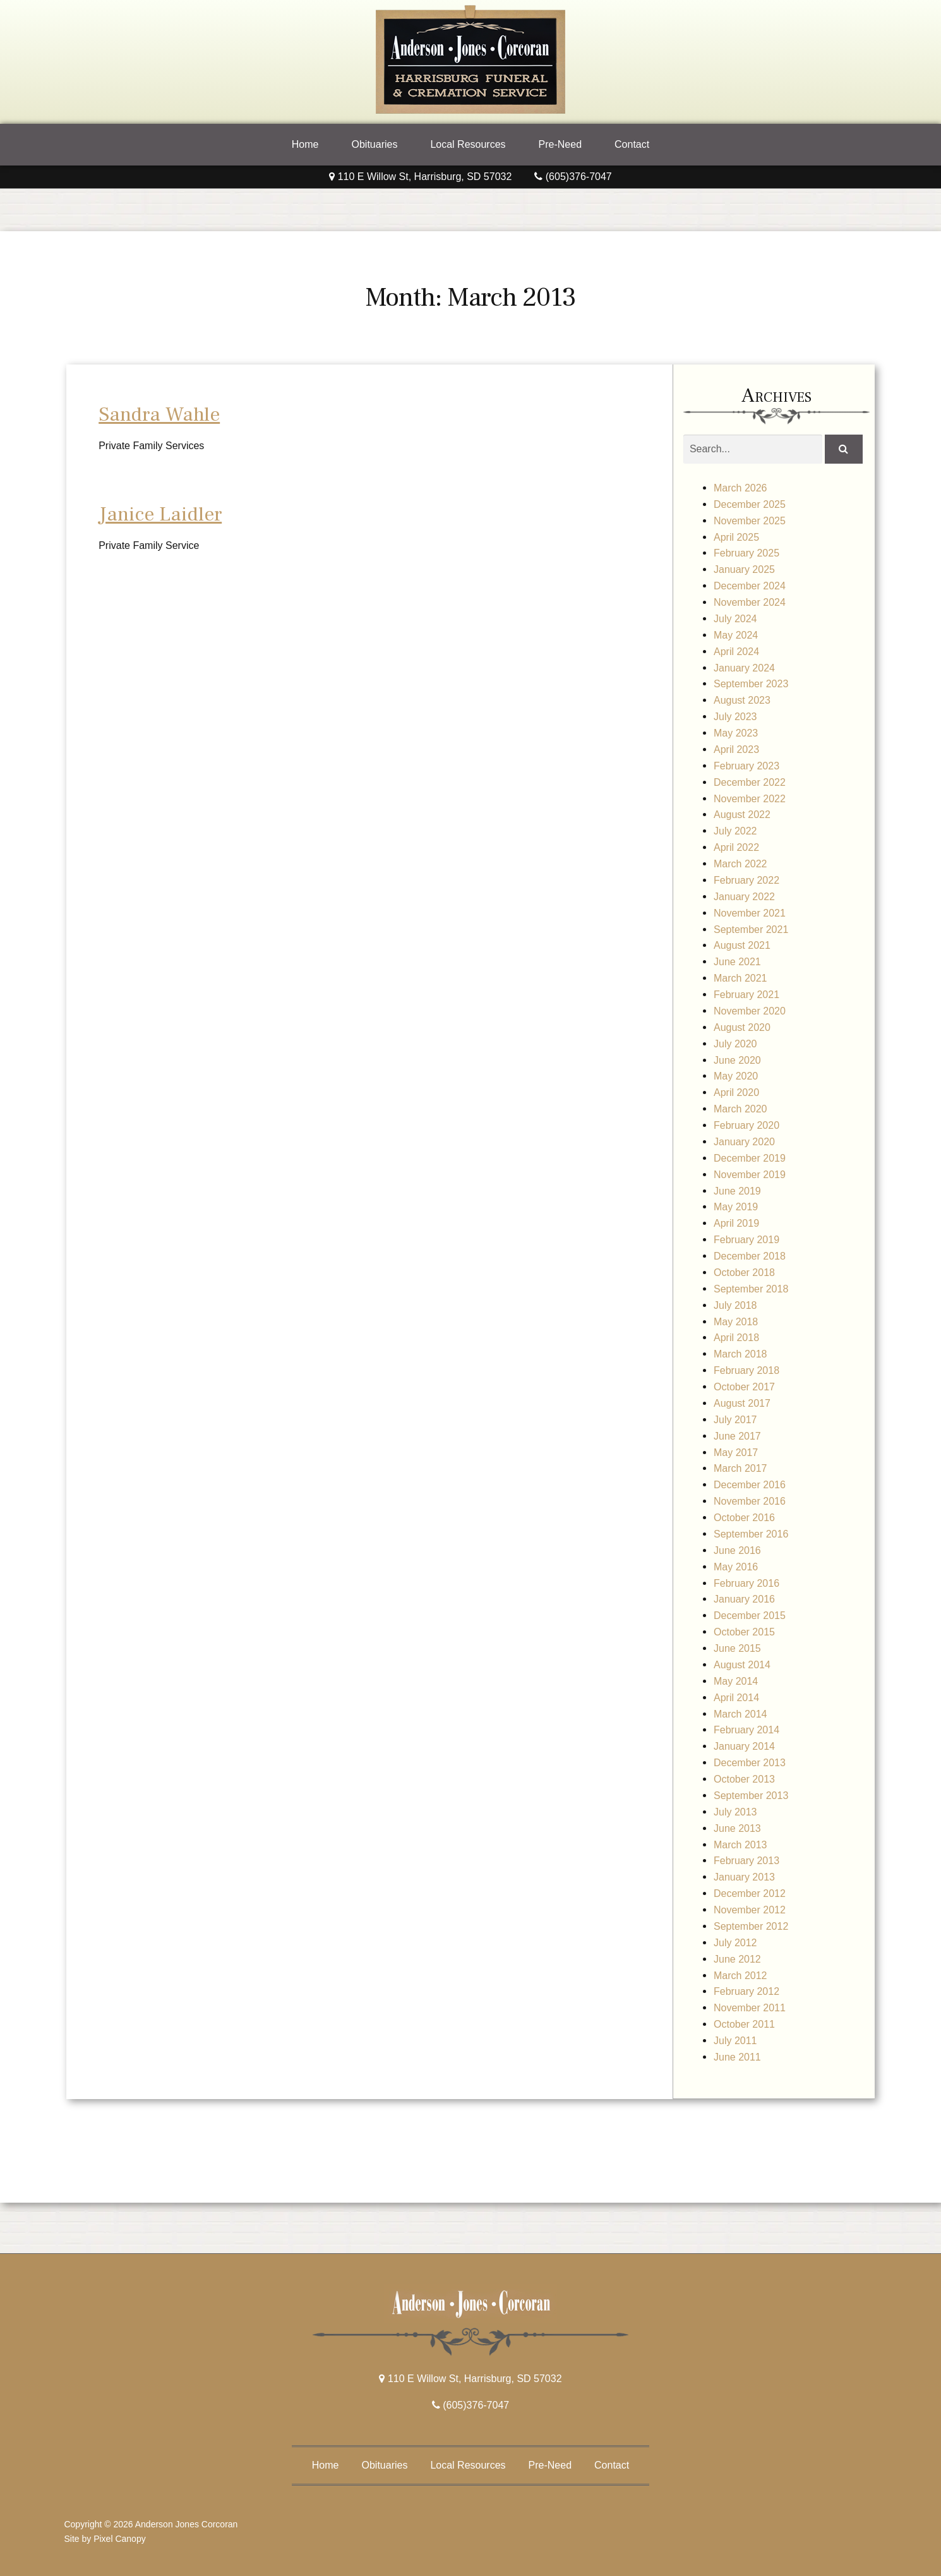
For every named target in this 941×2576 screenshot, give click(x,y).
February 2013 (746, 1860)
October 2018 (744, 1272)
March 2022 (740, 863)
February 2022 (746, 880)
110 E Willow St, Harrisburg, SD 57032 (420, 176)
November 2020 (750, 1011)
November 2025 (750, 520)
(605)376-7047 (572, 176)
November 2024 (750, 602)
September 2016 (751, 1534)
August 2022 (742, 814)
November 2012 (750, 1910)
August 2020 (742, 1027)
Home (305, 144)
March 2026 (740, 488)
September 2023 (751, 683)
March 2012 (740, 1975)
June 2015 (737, 1648)
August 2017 (742, 1403)
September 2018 (751, 1289)
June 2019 (737, 1191)
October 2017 (744, 1386)
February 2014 (746, 1729)
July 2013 (735, 1812)
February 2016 (746, 1583)
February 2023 (746, 766)
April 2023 (736, 749)
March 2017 (740, 1468)
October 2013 (744, 1779)
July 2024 (735, 618)
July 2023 (735, 716)
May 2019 (736, 1206)
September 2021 (751, 929)
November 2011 (750, 2007)
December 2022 (750, 782)
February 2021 (746, 994)
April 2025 (736, 537)
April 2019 (736, 1223)
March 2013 (740, 1844)
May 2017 (736, 1452)
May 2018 (736, 1321)
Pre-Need (560, 144)
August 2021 (742, 945)
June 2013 (737, 1828)
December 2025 (750, 504)
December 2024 (750, 586)
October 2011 (744, 2024)
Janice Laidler (160, 514)
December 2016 (750, 1484)
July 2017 (735, 1419)
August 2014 (742, 1664)
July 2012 (735, 1942)
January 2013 (744, 1877)
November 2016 (750, 1501)
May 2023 (736, 733)
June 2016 (737, 1550)
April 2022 (736, 847)
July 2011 (735, 2040)
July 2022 (735, 831)
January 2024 (744, 668)
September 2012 (751, 1926)
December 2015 (750, 1615)
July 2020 (735, 1043)
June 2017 (737, 1436)
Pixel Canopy (119, 2539)
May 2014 (736, 1681)
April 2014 (736, 1697)
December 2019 (750, 1158)
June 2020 (737, 1060)
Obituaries (374, 144)
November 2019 (750, 1174)
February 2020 (746, 1125)
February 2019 (746, 1239)
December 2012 (750, 1893)
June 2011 (737, 2057)
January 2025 (744, 569)
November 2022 (750, 798)
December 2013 (750, 1762)
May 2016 (736, 1567)
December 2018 (750, 1256)
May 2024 (736, 635)
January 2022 (744, 896)
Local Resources (467, 144)
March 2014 (740, 1714)
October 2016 (744, 1517)
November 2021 (750, 913)
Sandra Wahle (159, 414)
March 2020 (740, 1109)
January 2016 (744, 1599)
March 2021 (740, 978)
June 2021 (737, 961)
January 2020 (744, 1141)
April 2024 (736, 651)
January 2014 (744, 1746)
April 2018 (736, 1337)
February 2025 (746, 553)
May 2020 (736, 1076)
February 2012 (746, 1991)
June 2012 (737, 1959)
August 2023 (742, 700)
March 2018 (740, 1354)
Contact (631, 144)
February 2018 (746, 1370)
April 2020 (736, 1092)
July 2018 (735, 1305)
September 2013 (751, 1795)
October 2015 (744, 1632)
